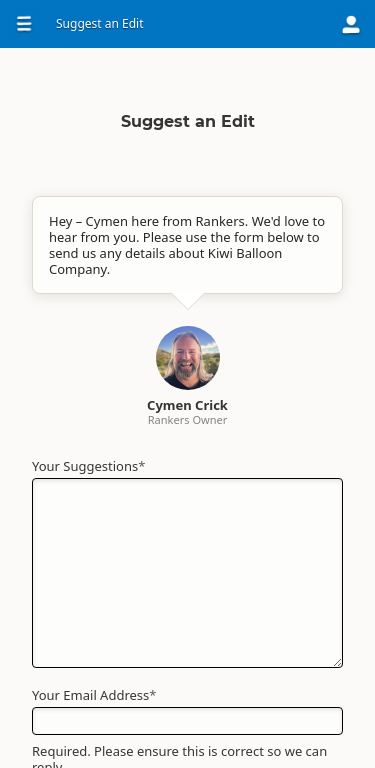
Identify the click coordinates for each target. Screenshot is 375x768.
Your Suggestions (88, 466)
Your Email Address (94, 695)
